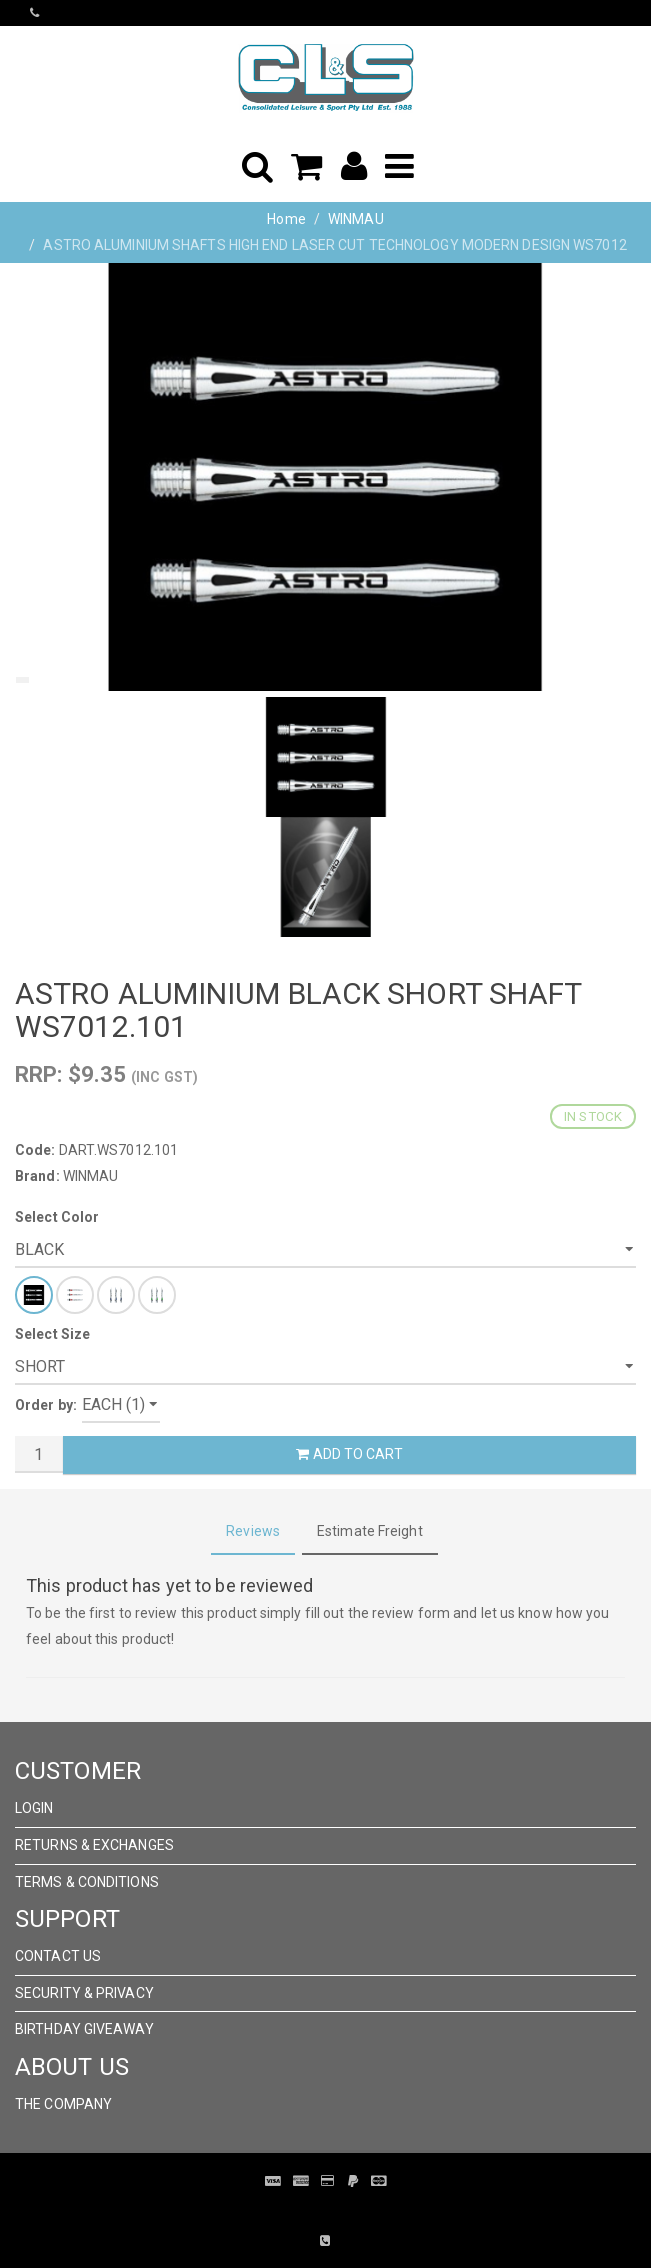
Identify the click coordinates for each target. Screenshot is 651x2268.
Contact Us (58, 1956)
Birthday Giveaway (84, 2029)
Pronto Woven (311, 2211)
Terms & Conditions (87, 1882)
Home (286, 219)
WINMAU (356, 219)
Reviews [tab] (253, 1531)
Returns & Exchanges (94, 1845)
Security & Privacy (84, 1993)
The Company (63, 2104)
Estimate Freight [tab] (370, 1531)
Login (34, 1808)
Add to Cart (349, 1454)
